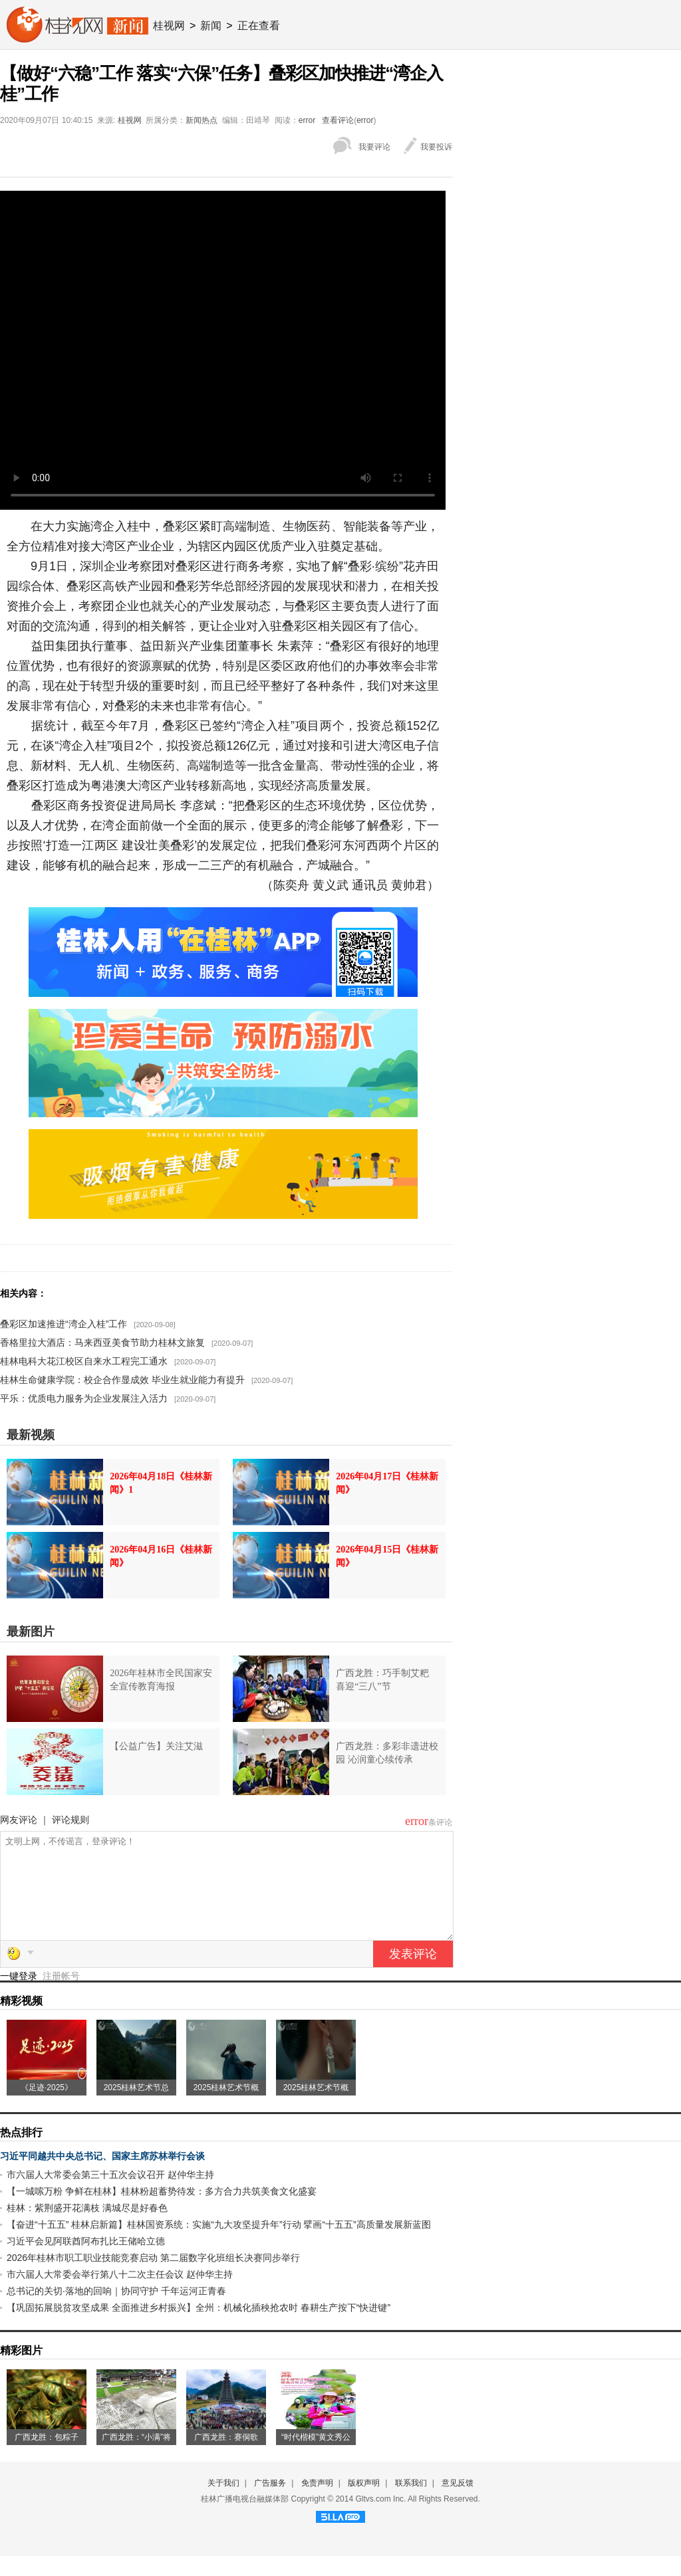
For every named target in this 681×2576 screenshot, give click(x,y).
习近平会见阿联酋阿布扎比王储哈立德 (86, 2261)
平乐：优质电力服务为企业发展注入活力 (84, 1398)
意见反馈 (458, 2503)
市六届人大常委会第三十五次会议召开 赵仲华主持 (110, 2194)
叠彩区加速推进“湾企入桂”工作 (63, 1324)
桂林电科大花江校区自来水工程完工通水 (84, 1361)
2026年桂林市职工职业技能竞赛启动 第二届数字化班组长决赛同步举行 (153, 2277)
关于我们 (223, 2503)
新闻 (210, 25)
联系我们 (411, 2503)
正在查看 (258, 25)
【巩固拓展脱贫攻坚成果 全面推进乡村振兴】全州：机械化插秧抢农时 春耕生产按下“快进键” (198, 2327)
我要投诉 (436, 147)
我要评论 (374, 147)
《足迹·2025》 (46, 2107)
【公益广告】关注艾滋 (156, 1746)
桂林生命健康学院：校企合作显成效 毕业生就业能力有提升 (122, 1379)
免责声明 (317, 2503)
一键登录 (20, 1995)
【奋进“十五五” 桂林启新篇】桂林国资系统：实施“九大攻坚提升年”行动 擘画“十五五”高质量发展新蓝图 (219, 2244)
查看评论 (338, 120)
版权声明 (364, 2503)
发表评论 (413, 1974)
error (307, 120)
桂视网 (169, 25)
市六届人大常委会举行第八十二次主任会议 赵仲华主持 (120, 2294)
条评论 (440, 1822)
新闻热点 (201, 120)
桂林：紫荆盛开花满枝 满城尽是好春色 (87, 2227)
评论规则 (70, 1819)
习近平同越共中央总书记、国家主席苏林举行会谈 (102, 2176)
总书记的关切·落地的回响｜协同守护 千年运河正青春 (116, 2311)
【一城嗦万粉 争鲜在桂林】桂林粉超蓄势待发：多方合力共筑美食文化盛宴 (162, 2211)
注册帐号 (61, 1995)
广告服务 (270, 2503)
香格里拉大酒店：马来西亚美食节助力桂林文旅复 (102, 1342)
